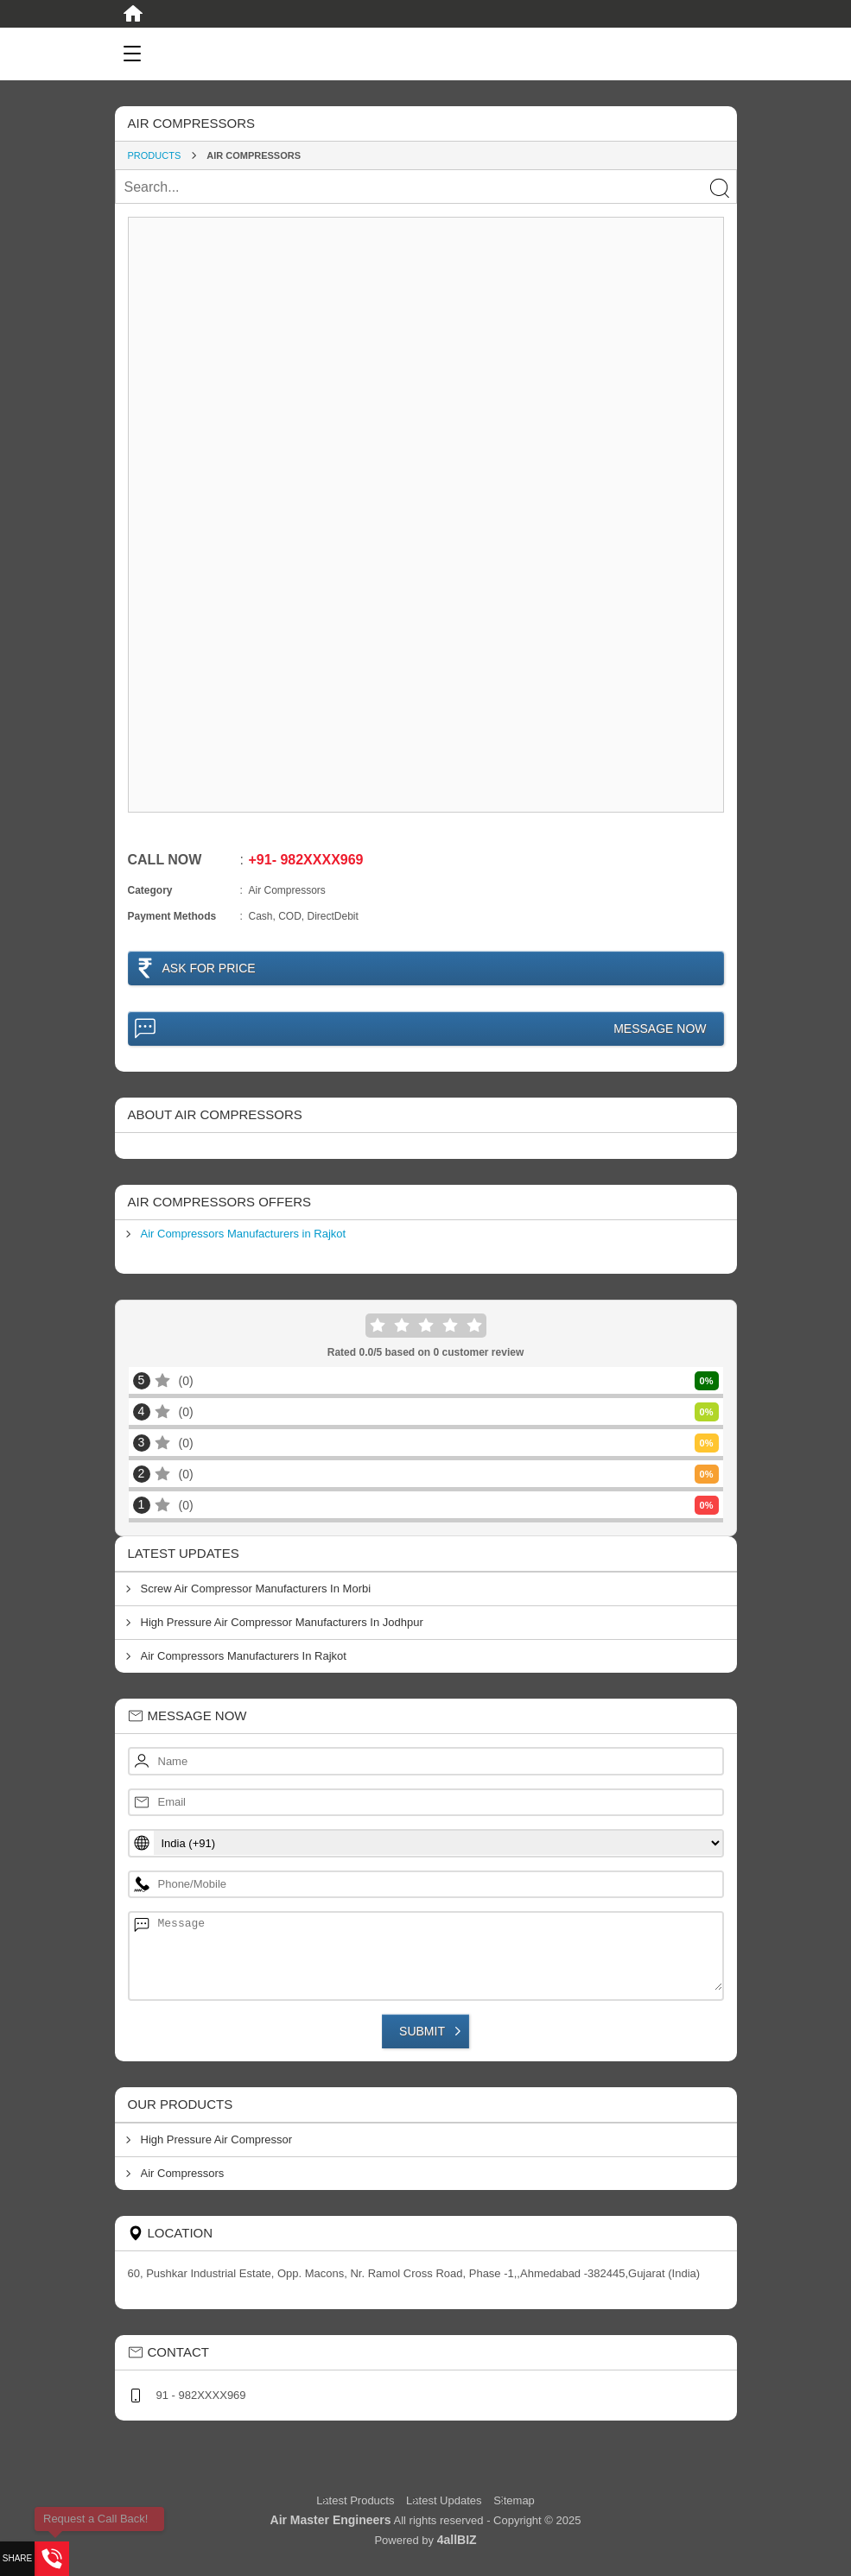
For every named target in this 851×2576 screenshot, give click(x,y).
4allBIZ (457, 2540)
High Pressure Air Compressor (217, 2139)
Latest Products (356, 2500)
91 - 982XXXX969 (201, 2395)
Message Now (659, 1028)
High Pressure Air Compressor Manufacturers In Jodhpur (282, 1622)
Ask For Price (209, 968)
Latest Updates (443, 2500)
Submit (422, 2031)
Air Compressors (183, 2173)
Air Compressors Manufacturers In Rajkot (243, 1655)
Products (154, 155)
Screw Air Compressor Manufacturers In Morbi (256, 1588)
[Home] (133, 14)
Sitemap (514, 2500)
